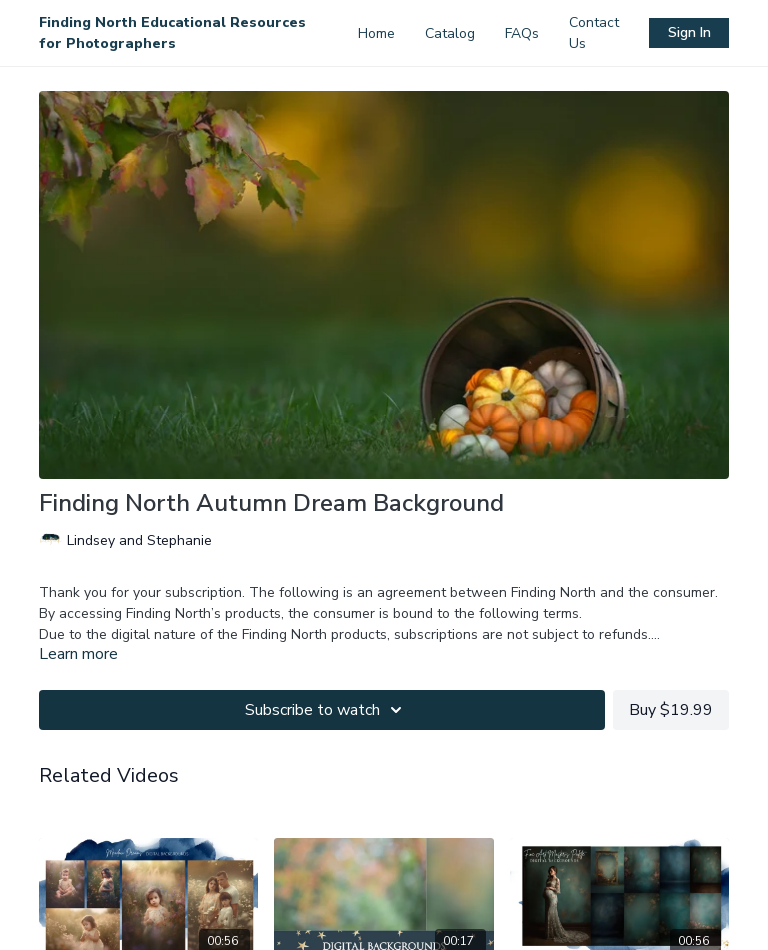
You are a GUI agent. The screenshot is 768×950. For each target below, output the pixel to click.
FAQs (522, 33)
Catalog (450, 33)
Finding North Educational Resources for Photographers (172, 33)
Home (376, 33)
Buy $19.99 (671, 710)
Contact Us (594, 33)
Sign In (689, 32)
